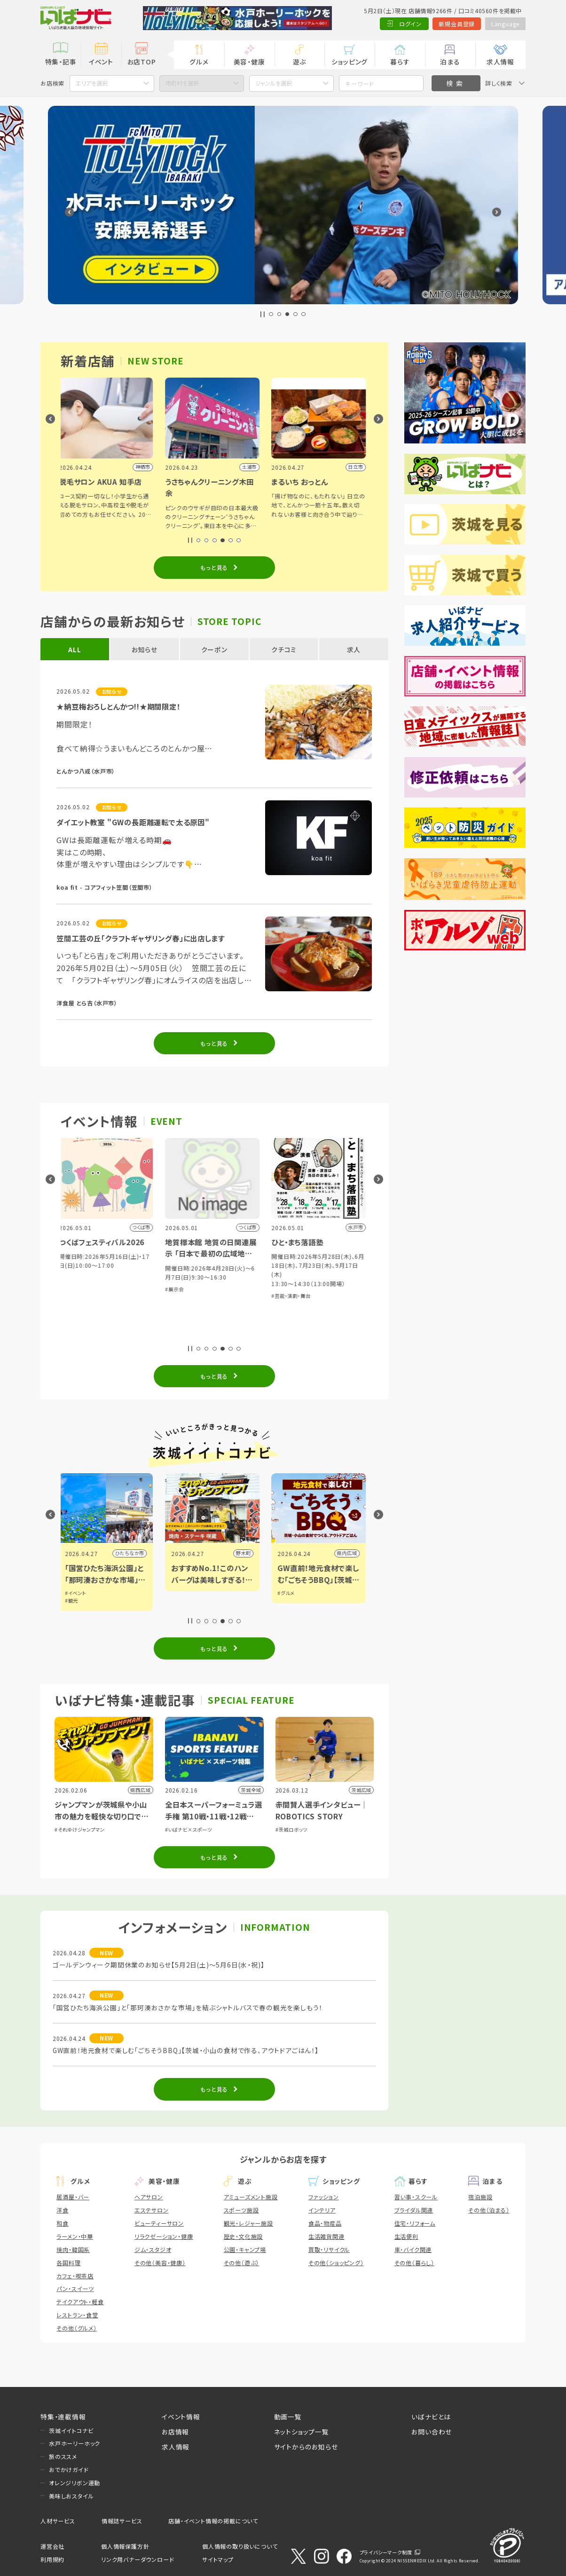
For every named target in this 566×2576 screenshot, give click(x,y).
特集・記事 (61, 61)
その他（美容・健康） (160, 2263)
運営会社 (52, 2546)
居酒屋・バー (72, 2197)
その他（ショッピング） (336, 2263)
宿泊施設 (480, 2197)
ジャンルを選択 (273, 83)
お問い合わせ (431, 2431)
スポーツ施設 (241, 2210)
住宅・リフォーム (414, 2223)
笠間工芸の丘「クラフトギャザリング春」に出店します (140, 938)
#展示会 (283, 1289)
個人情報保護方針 (125, 2546)
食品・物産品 (325, 2223)
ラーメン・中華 (74, 2236)
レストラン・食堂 (77, 2315)
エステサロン (151, 2210)
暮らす (399, 61)
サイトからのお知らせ (306, 2446)
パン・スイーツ (75, 2288)
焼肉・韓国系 (73, 2249)
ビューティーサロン (159, 2223)
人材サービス (57, 2521)
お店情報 (175, 2431)
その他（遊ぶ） (241, 2263)
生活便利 (406, 2236)
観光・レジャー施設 (248, 2223)
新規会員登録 (457, 24)
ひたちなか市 (238, 1553)
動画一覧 (288, 2416)
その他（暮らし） (414, 2263)
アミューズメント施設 (251, 2197)
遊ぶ (300, 61)
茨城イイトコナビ (71, 2430)
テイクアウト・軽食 (79, 2302)
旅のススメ (63, 2456)
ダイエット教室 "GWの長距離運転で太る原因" (132, 822)
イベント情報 (181, 2416)
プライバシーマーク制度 (386, 2552)
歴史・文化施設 (243, 2236)
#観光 (180, 1600)
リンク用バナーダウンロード (137, 2559)
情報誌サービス (122, 2521)
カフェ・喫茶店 (75, 2276)
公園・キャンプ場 (245, 2249)
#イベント (184, 1592)
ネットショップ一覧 (301, 2431)
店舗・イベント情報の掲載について (213, 2521)
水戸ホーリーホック (74, 2443)
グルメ (198, 61)
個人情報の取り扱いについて (239, 2546)
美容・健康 (249, 61)
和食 (62, 2223)
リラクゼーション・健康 (163, 2236)
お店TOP (141, 61)
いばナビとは (431, 2416)
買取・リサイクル (329, 2249)
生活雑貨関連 (326, 2236)
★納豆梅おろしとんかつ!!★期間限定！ (118, 706)
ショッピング (349, 61)
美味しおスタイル (71, 2496)
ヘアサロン (148, 2197)
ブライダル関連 (413, 2210)
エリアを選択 (92, 83)
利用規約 (52, 2559)
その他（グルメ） (76, 2328)
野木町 (351, 1553)
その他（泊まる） (488, 2210)
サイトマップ (218, 2559)
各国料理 (68, 2263)
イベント (101, 61)
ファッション (323, 2197)
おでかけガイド (68, 2469)
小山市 (138, 1553)
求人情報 (500, 61)
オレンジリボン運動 (74, 2483)
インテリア (322, 2210)
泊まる (450, 61)
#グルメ (75, 1592)
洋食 (62, 2210)
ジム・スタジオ (153, 2249)
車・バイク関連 (413, 2249)
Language (505, 24)
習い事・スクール (416, 2197)
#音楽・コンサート (80, 1289)
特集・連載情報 (63, 2416)
